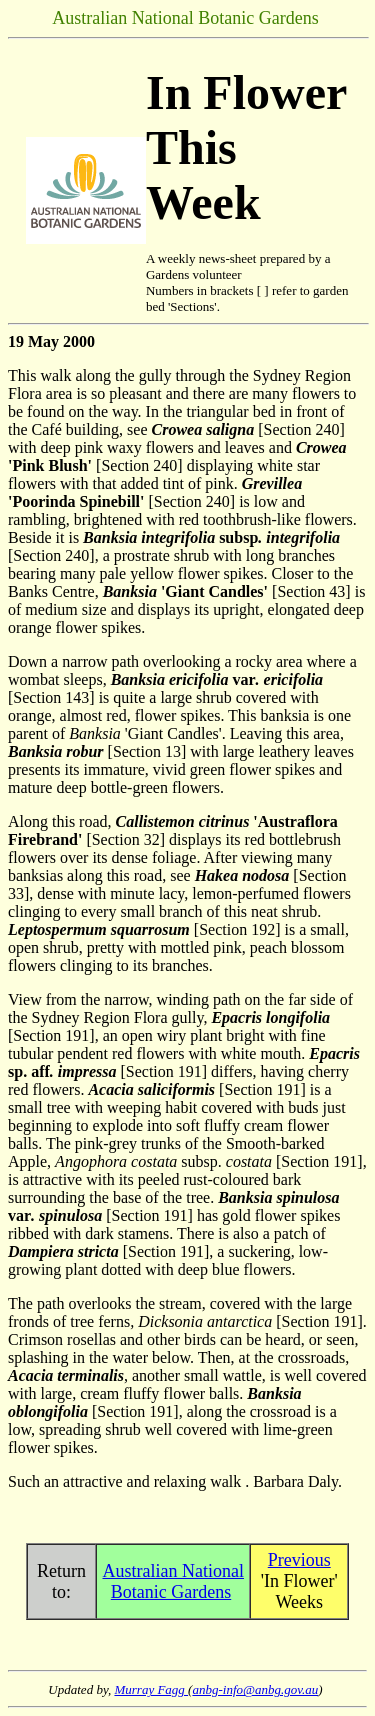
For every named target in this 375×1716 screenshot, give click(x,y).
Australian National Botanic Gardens (173, 1581)
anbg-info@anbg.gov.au (255, 1689)
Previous (299, 1560)
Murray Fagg (151, 1689)
